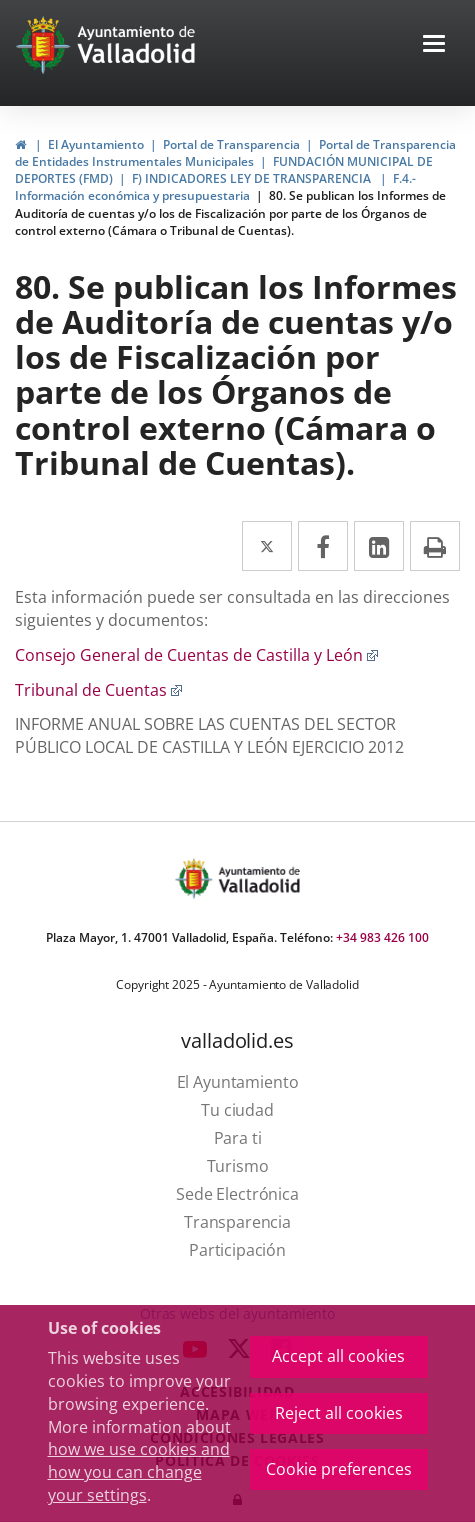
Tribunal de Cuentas (99, 690)
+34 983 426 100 (382, 937)
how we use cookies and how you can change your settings (139, 1472)
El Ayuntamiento (96, 144)
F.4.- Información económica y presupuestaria (215, 187)
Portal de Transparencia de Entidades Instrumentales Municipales (235, 153)
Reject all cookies (339, 1413)
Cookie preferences (339, 1469)
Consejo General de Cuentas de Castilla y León (197, 655)
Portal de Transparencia (231, 144)
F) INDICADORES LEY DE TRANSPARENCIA (253, 178)
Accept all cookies (338, 1356)
